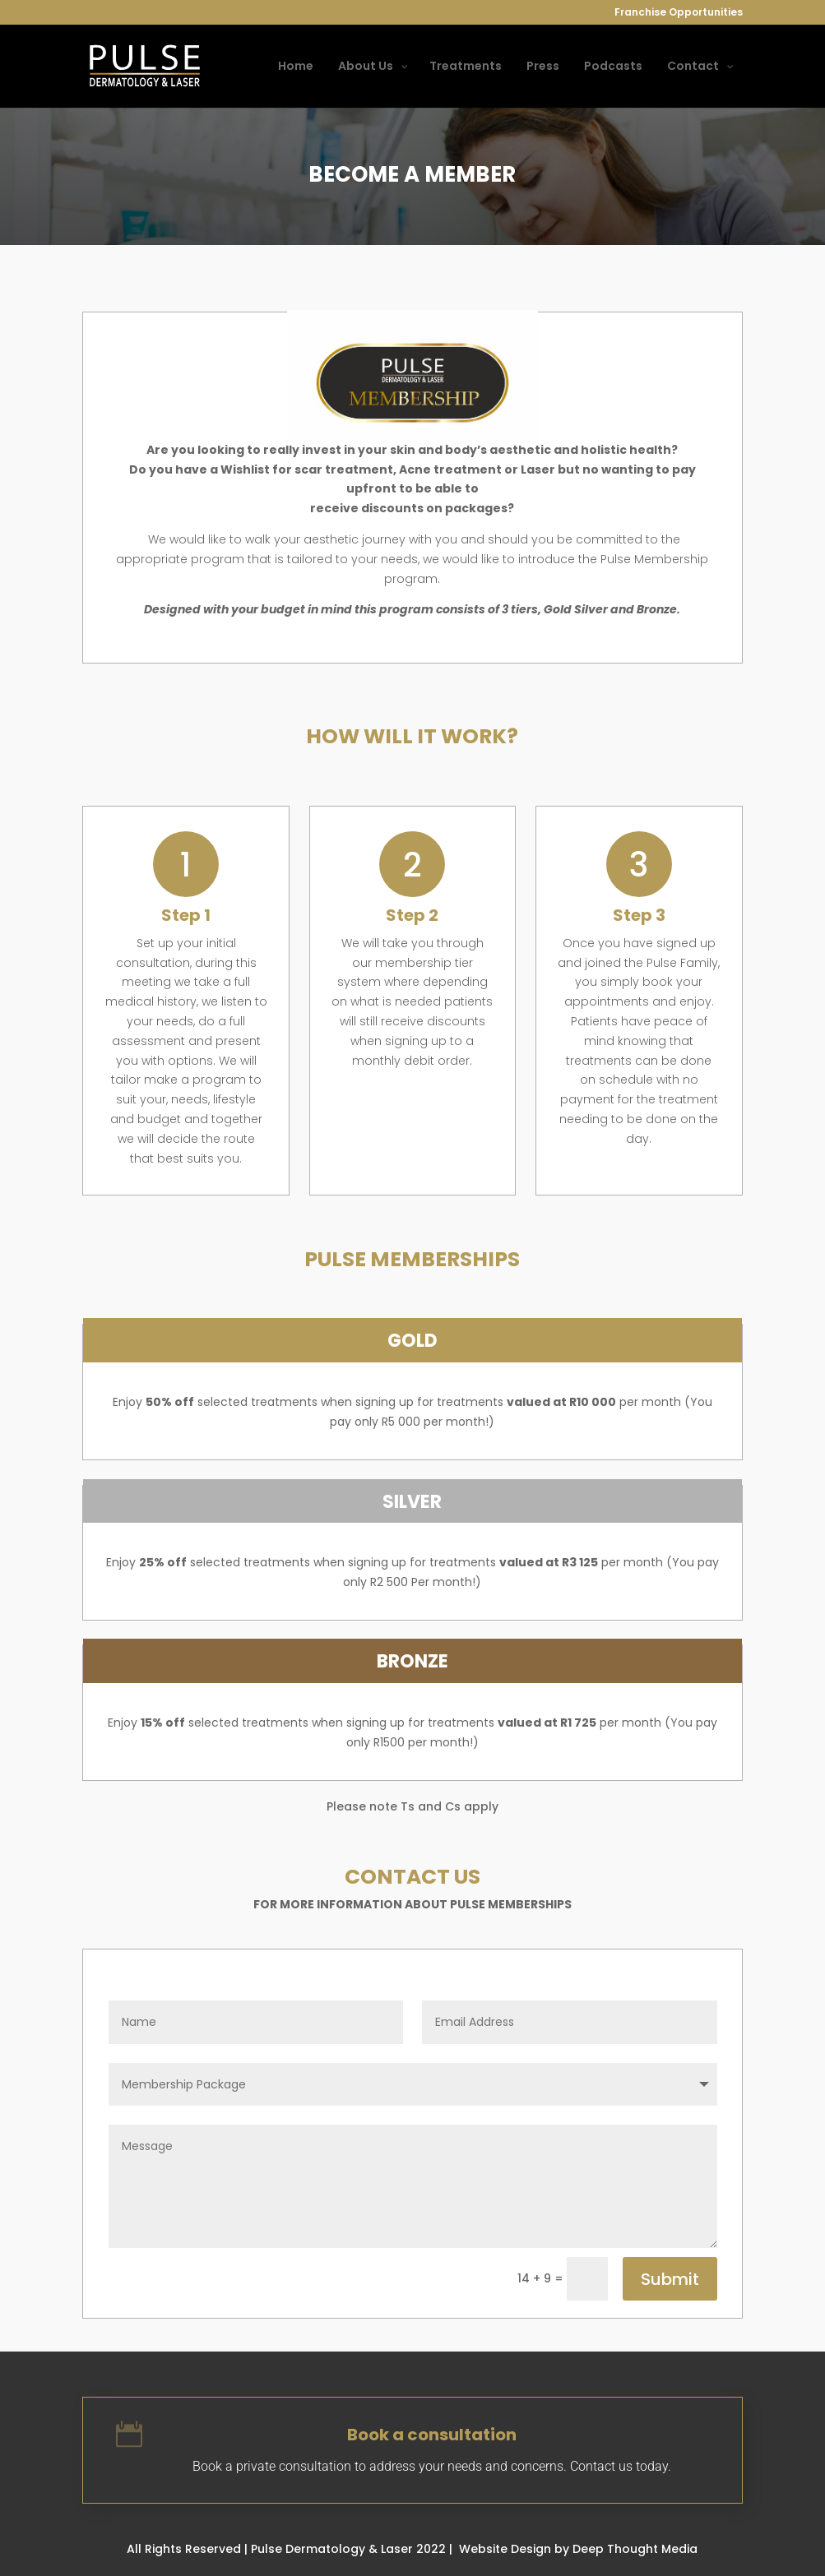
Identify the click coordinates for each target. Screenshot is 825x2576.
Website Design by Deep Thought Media (578, 2549)
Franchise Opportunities (678, 13)
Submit (670, 2279)
